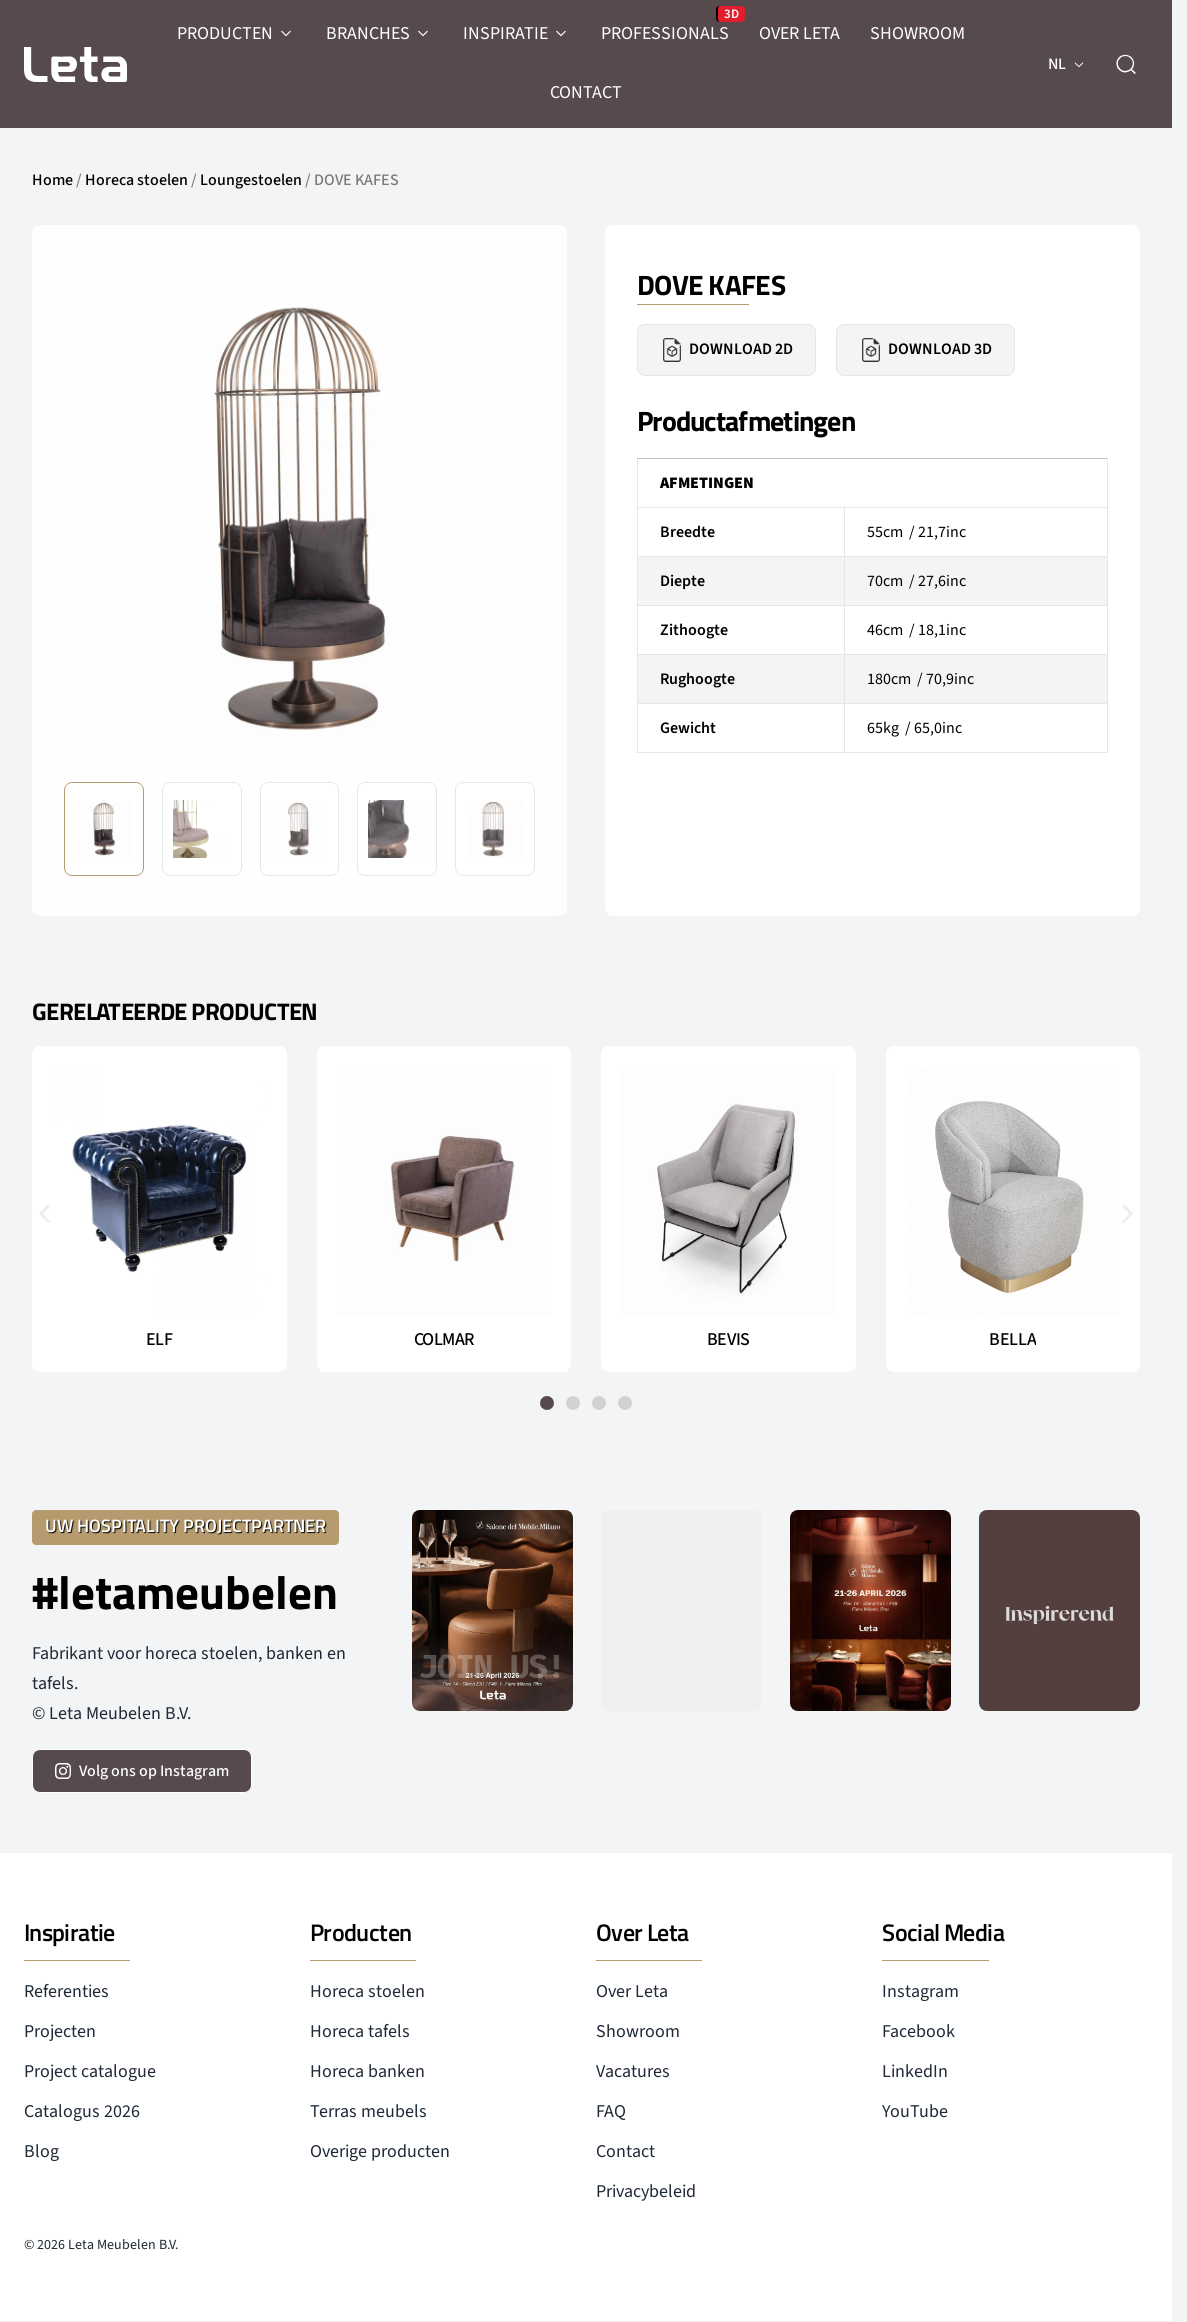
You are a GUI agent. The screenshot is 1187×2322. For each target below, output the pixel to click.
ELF (159, 1340)
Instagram (920, 1991)
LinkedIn (915, 2071)
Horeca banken (367, 2071)
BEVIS (728, 1340)
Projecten (60, 2031)
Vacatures (633, 2071)
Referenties (66, 1991)
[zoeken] (1126, 64)
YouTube (915, 2111)
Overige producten (380, 2151)
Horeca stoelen (136, 180)
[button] (44, 1212)
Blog (41, 2151)
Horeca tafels (360, 2031)
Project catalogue (90, 2071)
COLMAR (444, 1340)
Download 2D (726, 350)
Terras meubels (368, 2111)
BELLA (1012, 1340)
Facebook (918, 2031)
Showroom (638, 2031)
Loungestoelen (251, 180)
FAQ (611, 2111)
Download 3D (925, 350)
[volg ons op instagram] (142, 1771)
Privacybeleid (646, 2191)
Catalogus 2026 (82, 2111)
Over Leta (632, 1991)
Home (52, 180)
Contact (625, 2151)
